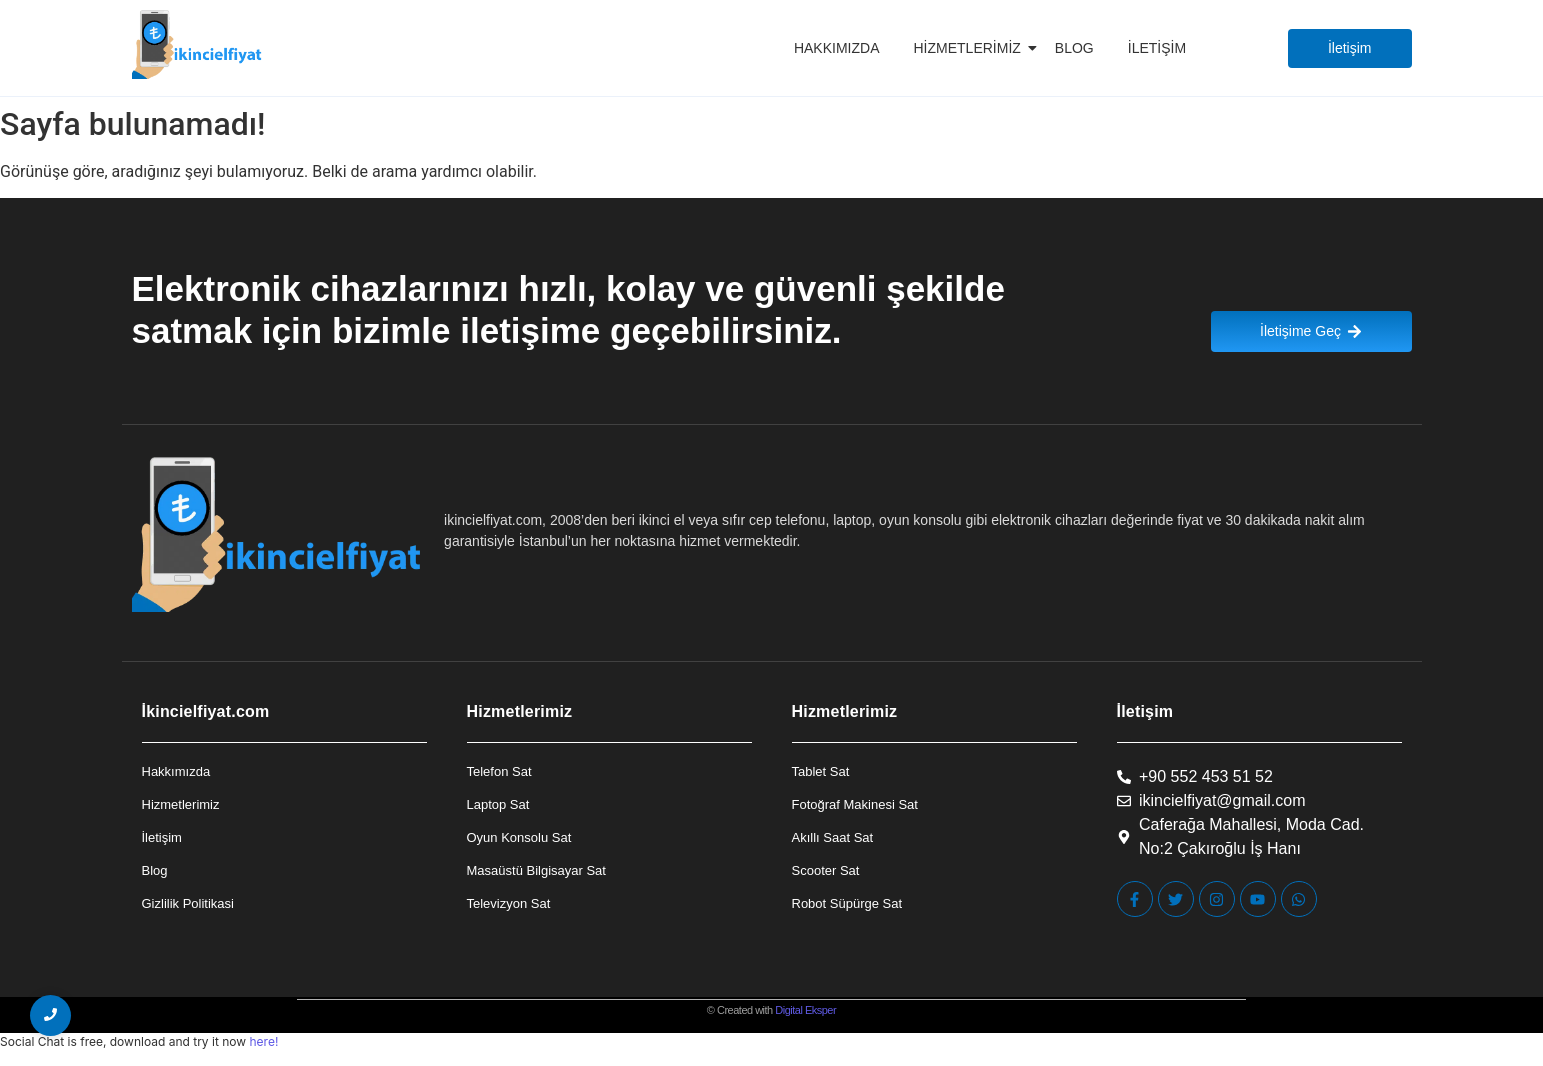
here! (263, 1041)
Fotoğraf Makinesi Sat (855, 804)
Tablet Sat (821, 771)
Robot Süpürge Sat (847, 903)
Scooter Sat (826, 870)
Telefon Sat (499, 771)
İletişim (1157, 48)
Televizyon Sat (509, 903)
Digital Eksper (805, 1010)
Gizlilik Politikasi (188, 903)
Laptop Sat (498, 804)
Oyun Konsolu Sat (519, 837)
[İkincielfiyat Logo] (197, 44)
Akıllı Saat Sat (833, 837)
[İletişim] (1350, 48)
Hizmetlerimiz (971, 48)
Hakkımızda (837, 48)
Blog (1074, 48)
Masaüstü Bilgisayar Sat (536, 870)
